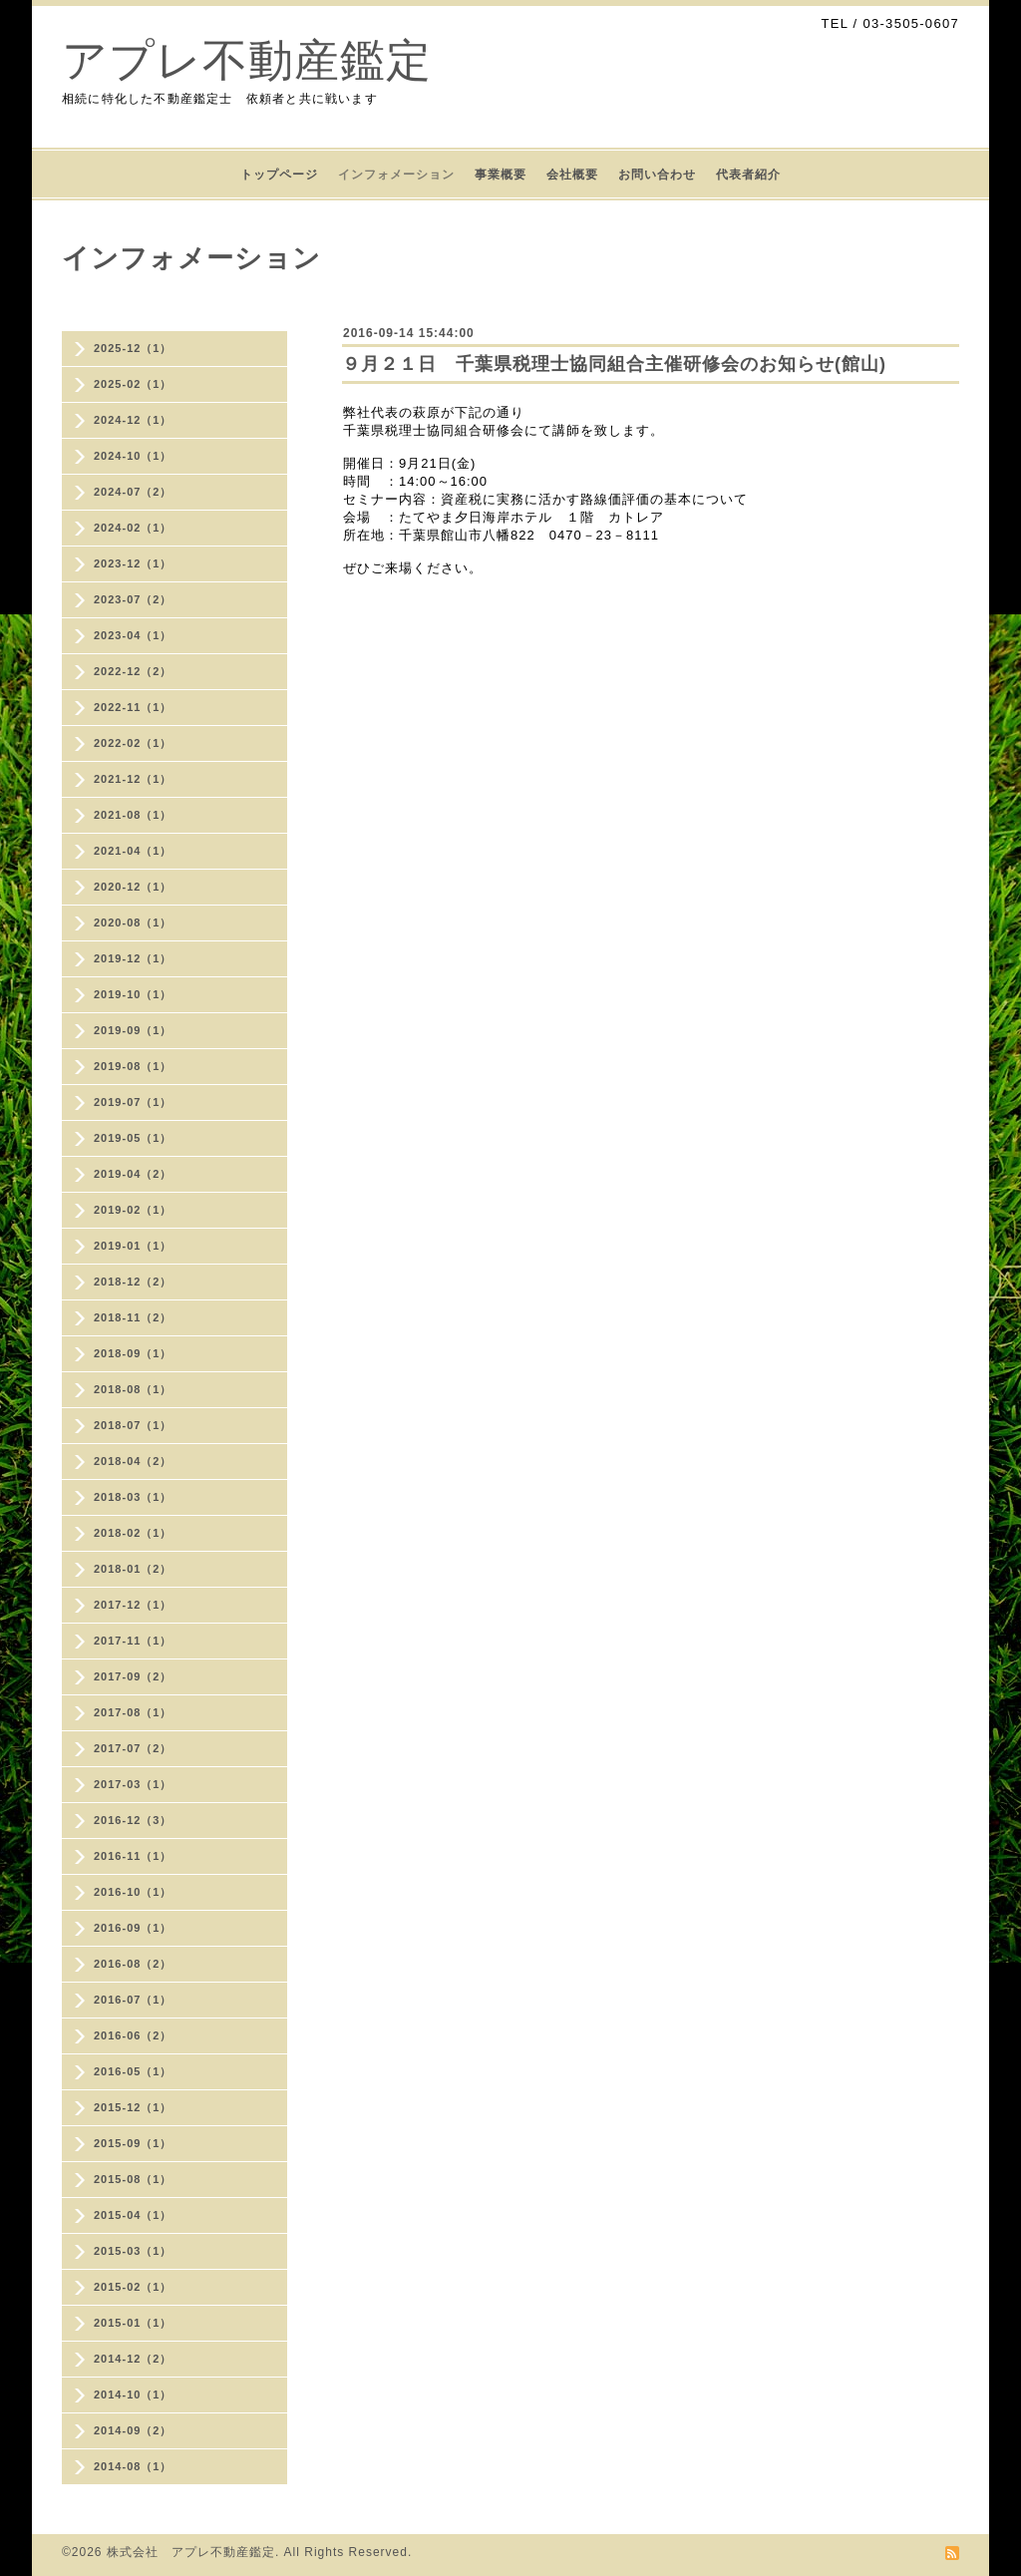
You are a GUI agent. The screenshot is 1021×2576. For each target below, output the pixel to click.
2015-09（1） (133, 2143)
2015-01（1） (133, 2323)
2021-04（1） (133, 851)
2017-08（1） (133, 1712)
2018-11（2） (133, 1317)
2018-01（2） (133, 1569)
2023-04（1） (133, 635)
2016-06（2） (133, 2035)
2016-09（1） (133, 1928)
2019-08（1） (133, 1066)
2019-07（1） (133, 1102)
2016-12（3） (133, 1820)
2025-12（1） (133, 348)
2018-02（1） (133, 1533)
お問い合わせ (657, 175)
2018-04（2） (133, 1461)
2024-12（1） (133, 420)
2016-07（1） (133, 2000)
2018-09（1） (133, 1353)
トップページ (279, 175)
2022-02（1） (133, 743)
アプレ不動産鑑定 (247, 60)
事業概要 (500, 175)
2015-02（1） (133, 2287)
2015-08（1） (133, 2179)
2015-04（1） (133, 2215)
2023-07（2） (133, 599)
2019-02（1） (133, 1210)
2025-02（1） (133, 384)
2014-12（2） (133, 2359)
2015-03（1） (133, 2251)
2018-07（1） (133, 1425)
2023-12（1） (133, 563)
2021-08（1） (133, 815)
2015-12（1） (133, 2107)
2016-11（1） (133, 1856)
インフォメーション (396, 175)
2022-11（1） (133, 707)
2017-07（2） (133, 1748)
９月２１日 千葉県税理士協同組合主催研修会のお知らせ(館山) (614, 364)
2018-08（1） (133, 1389)
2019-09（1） (133, 1030)
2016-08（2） (133, 1964)
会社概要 (572, 175)
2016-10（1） (133, 1892)
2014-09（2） (133, 2430)
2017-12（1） (133, 1605)
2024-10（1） (133, 456)
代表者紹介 (748, 175)
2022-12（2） (133, 671)
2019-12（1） (133, 958)
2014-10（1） (133, 2394)
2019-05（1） (133, 1138)
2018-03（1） (133, 1497)
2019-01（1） (133, 1246)
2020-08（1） (133, 922)
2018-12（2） (133, 1282)
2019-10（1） (133, 994)
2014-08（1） (133, 2466)
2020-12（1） (133, 887)
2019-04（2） (133, 1174)
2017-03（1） (133, 1784)
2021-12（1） (133, 779)
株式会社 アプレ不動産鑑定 (191, 2552)
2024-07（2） (133, 492)
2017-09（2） (133, 1676)
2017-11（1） (133, 1641)
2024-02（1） (133, 528)
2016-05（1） (133, 2071)
